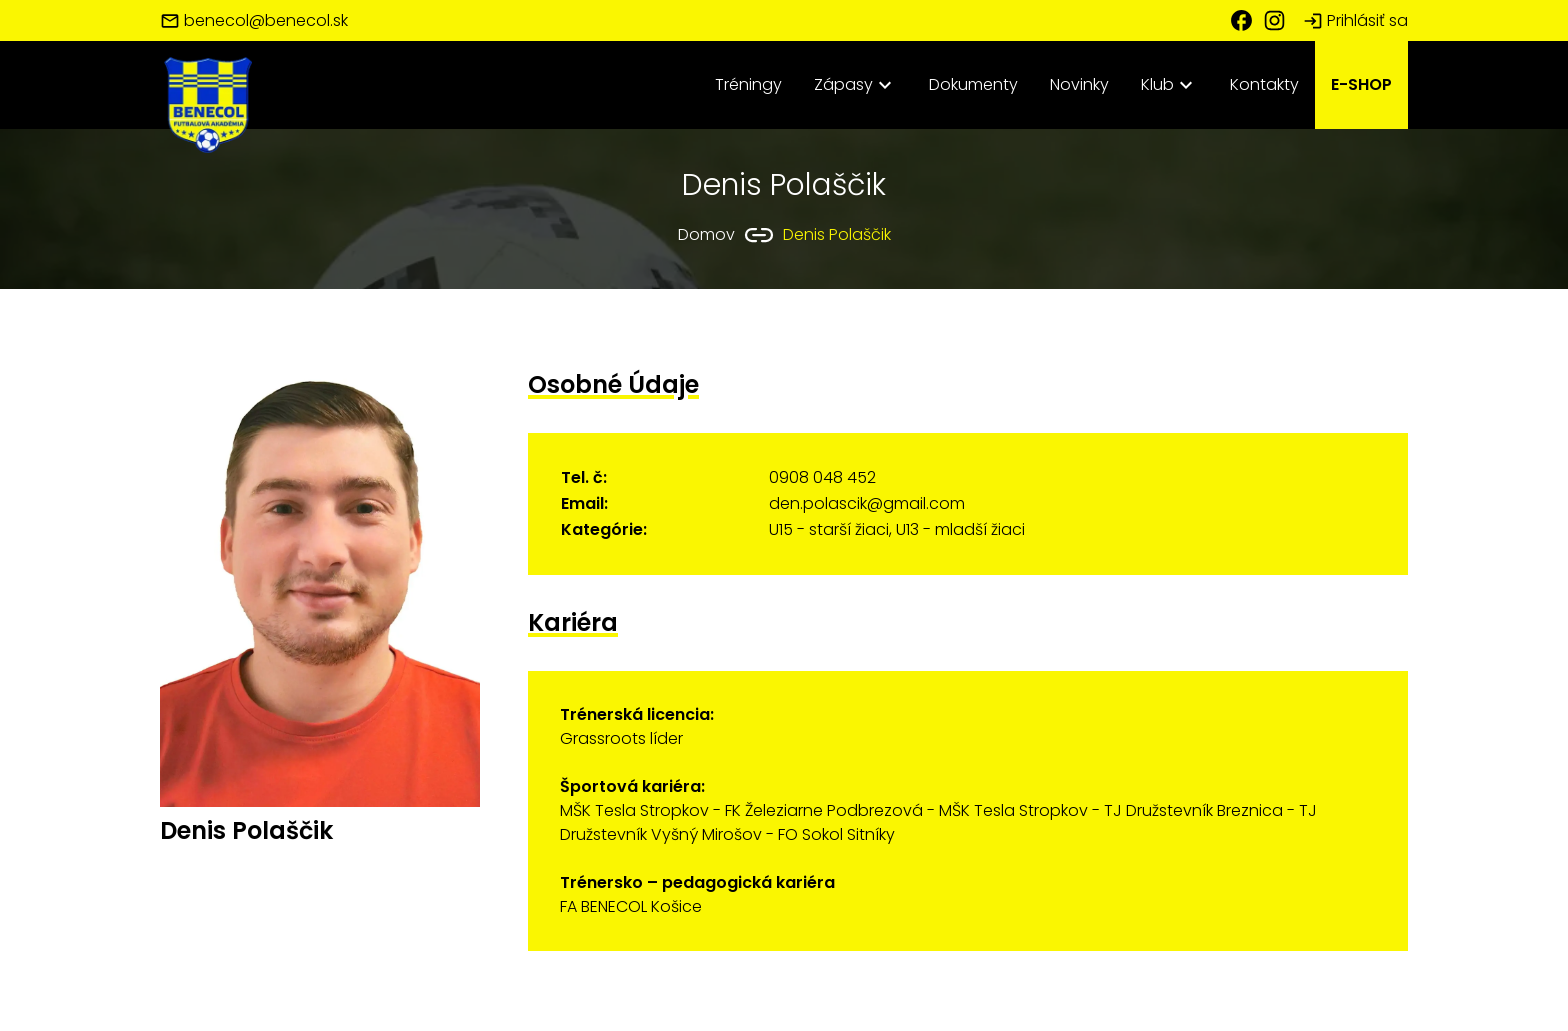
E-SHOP (1361, 84)
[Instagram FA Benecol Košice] (1282, 20)
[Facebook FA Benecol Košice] (1245, 20)
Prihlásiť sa (1355, 20)
